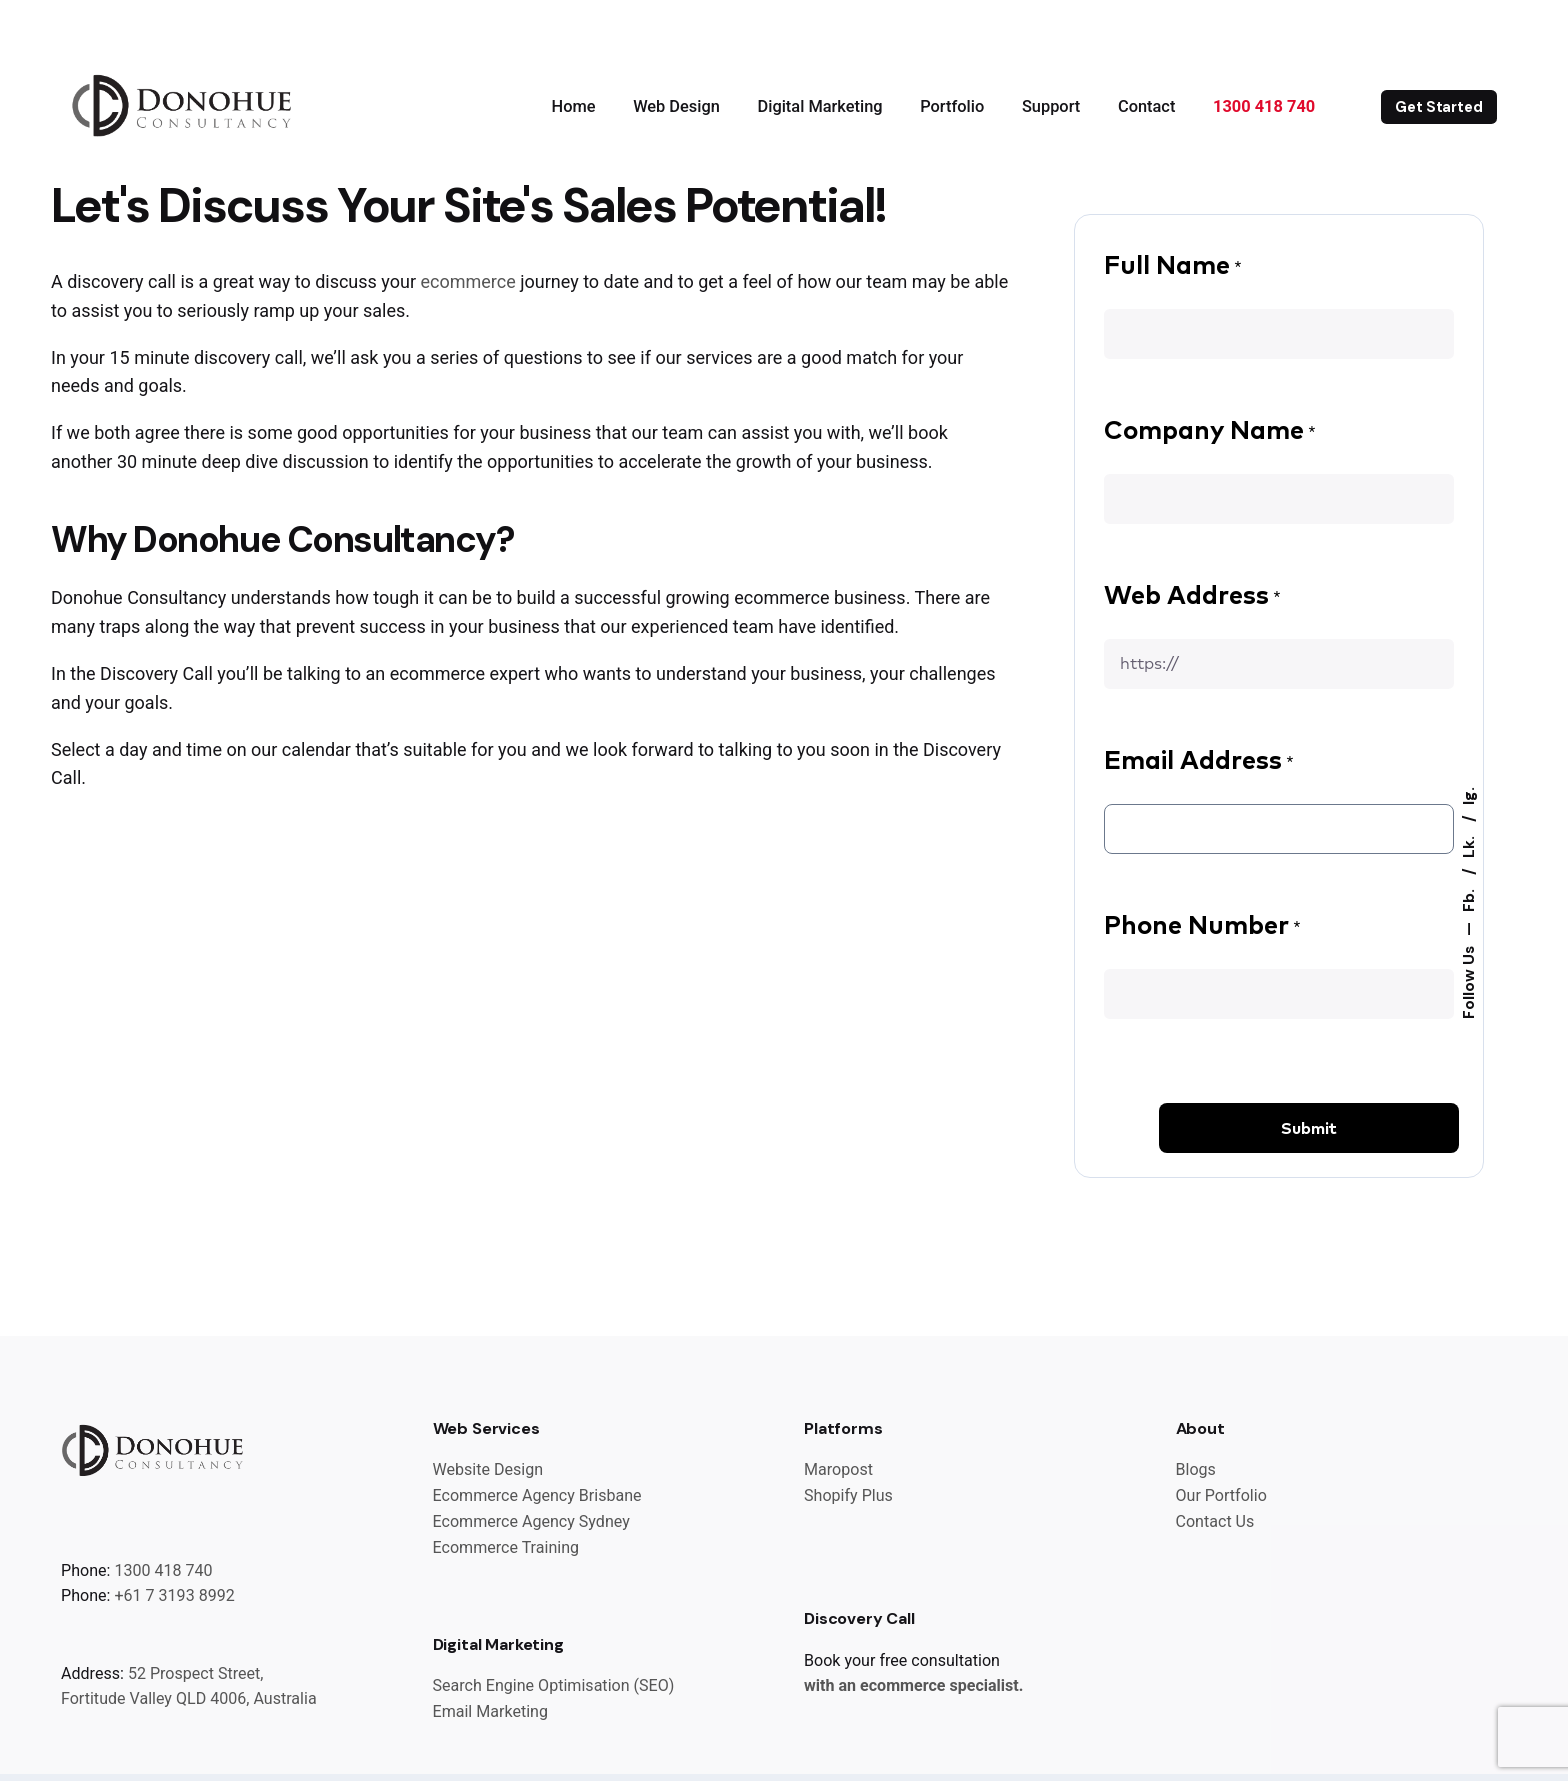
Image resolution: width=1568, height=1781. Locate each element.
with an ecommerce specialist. (913, 1685)
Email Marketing (491, 1711)
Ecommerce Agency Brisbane (537, 1495)
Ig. (1468, 796)
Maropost (838, 1469)
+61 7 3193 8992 (174, 1595)
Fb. (1468, 898)
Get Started (1438, 107)
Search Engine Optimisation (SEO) (554, 1685)
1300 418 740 (163, 1570)
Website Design (488, 1469)
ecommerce (467, 281)
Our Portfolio (1221, 1495)
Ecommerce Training (506, 1547)
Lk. (1468, 845)
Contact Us (1215, 1521)
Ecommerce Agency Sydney (531, 1521)
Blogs (1196, 1469)
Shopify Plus (848, 1495)
